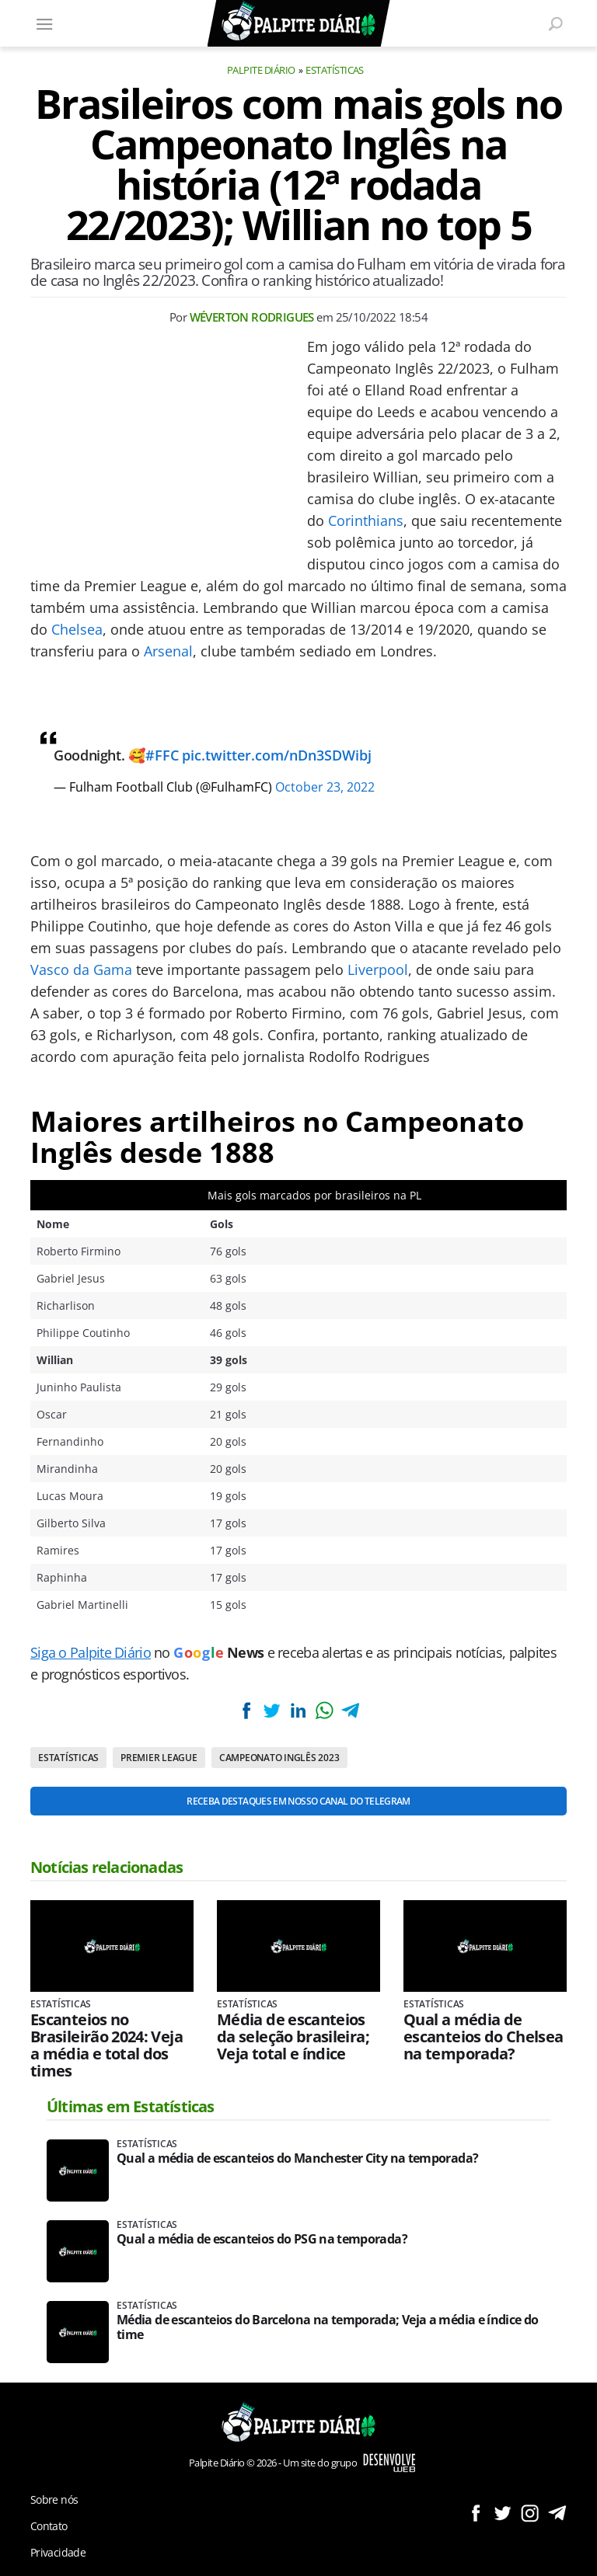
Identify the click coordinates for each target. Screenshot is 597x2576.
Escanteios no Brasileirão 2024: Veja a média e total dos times (106, 2045)
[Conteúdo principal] (298, 1288)
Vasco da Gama (81, 969)
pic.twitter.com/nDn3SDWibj (277, 755)
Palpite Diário (261, 70)
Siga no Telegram (557, 2512)
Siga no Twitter (502, 2512)
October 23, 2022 (325, 786)
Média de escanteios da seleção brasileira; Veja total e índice (293, 2037)
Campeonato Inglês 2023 (279, 1757)
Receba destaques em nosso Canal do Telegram (298, 1801)
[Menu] (44, 23)
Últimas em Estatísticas (131, 2106)
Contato (49, 2526)
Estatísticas (334, 70)
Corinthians (365, 520)
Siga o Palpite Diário (90, 1652)
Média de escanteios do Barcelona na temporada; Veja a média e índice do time (328, 2327)
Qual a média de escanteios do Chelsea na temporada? (483, 2037)
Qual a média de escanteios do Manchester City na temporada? (297, 2158)
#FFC (162, 755)
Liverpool (377, 969)
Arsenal (168, 651)
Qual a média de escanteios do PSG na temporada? (262, 2239)
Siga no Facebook (475, 2512)
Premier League (158, 1757)
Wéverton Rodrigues (252, 317)
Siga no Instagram (529, 2512)
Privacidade (58, 2552)
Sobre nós (54, 2499)
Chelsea (77, 629)
